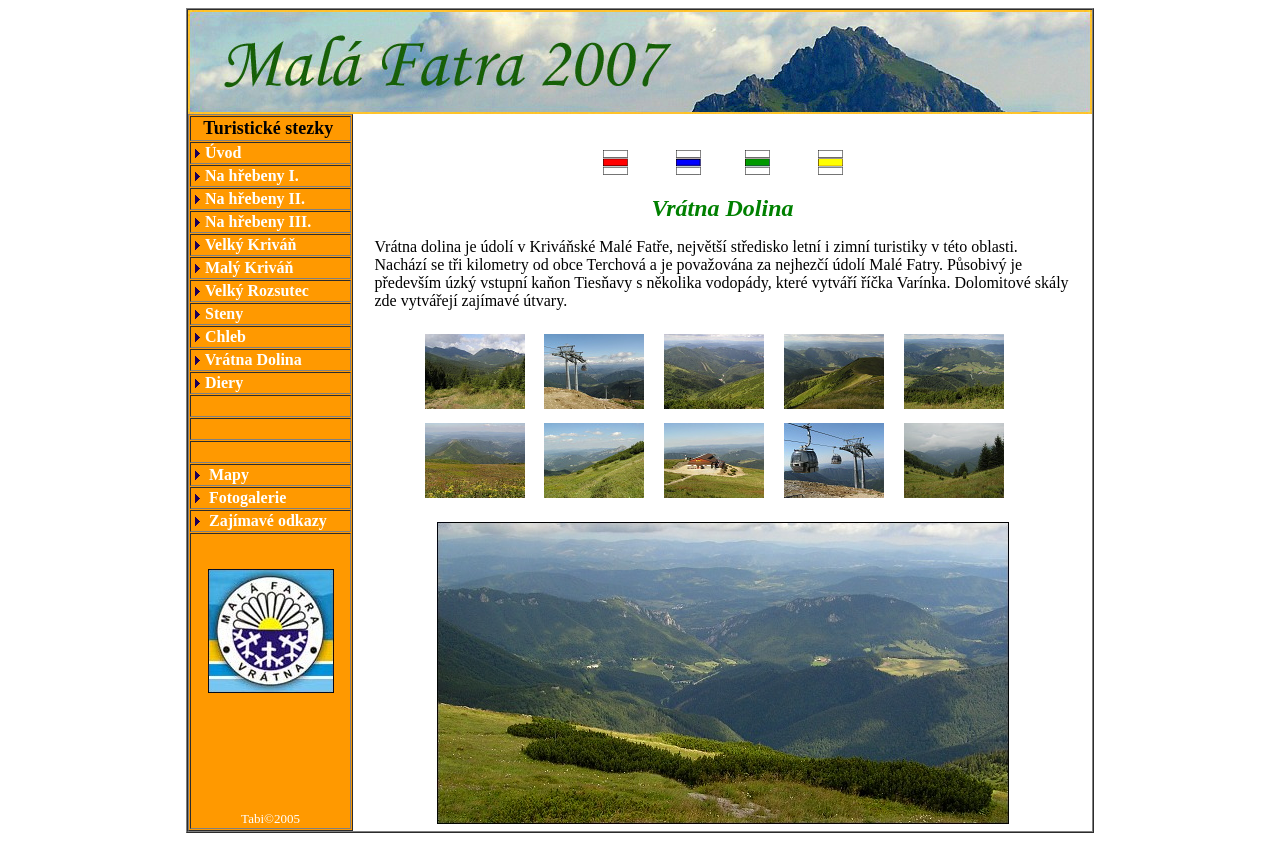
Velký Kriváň (250, 244)
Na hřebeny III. (260, 221)
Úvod (223, 152)
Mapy (229, 474)
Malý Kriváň (249, 267)
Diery (222, 382)
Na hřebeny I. (252, 175)
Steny (222, 313)
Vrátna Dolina (251, 359)
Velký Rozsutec (257, 290)
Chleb (223, 336)
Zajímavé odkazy (268, 520)
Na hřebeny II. (255, 198)
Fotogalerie (247, 497)
